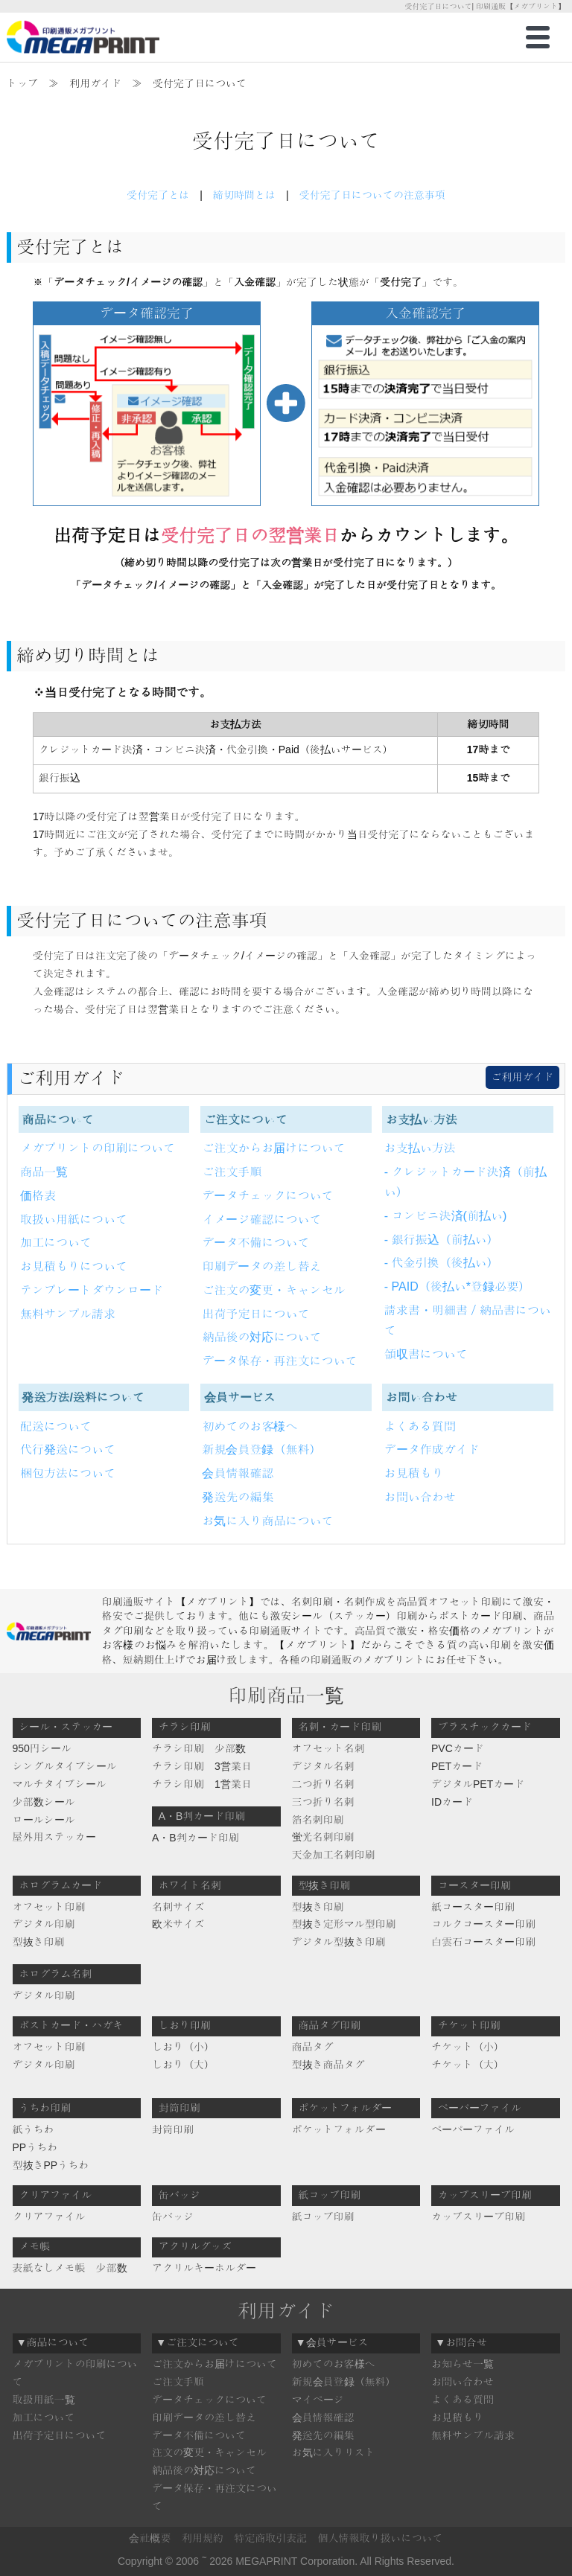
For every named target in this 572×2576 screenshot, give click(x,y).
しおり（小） (183, 2047)
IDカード (452, 1802)
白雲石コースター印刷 (483, 1942)
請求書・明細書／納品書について (467, 1320)
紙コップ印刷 (323, 2216)
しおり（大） (183, 2065)
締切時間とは (244, 195)
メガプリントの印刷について (97, 1148)
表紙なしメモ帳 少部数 (70, 2268)
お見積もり (414, 1473)
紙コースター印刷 (473, 1907)
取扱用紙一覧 (44, 2400)
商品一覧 (44, 1172)
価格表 (38, 1195)
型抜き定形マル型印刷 (344, 1924)
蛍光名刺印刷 (323, 1837)
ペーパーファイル (473, 2129)
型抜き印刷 (39, 1942)
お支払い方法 (420, 1148)
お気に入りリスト (333, 2452)
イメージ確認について (261, 1219)
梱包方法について (67, 1473)
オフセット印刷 (49, 1907)
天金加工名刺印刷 (333, 1855)
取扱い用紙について (73, 1219)
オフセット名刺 (328, 1748)
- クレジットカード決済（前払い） (465, 1182)
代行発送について (67, 1449)
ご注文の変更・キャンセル (273, 1290)
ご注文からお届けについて (273, 1148)
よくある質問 (420, 1426)
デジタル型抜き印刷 (339, 1942)
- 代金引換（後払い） (441, 1262)
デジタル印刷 (44, 1924)
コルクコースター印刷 (483, 1924)
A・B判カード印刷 (195, 1838)
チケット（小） (467, 2047)
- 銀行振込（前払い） (441, 1239)
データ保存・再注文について (279, 1361)
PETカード (457, 1766)
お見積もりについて (73, 1266)
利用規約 (202, 2538)
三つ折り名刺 (323, 1802)
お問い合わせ (420, 1497)
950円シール (42, 1748)
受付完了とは (158, 195)
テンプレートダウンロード (91, 1290)
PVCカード (457, 1748)
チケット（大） (467, 2065)
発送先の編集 (237, 1497)
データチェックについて (267, 1195)
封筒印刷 (173, 2129)
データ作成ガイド (432, 1449)
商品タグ (313, 2047)
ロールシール (44, 1820)
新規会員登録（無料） (261, 1449)
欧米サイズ (178, 1924)
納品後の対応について (261, 1337)
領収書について (426, 1354)
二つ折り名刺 (323, 1784)
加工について (56, 1242)
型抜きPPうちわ (51, 2165)
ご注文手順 (231, 1172)
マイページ (318, 2400)
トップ (22, 83)
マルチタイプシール (60, 1784)
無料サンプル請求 (67, 1314)
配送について (56, 1426)
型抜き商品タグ (328, 2065)
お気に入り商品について (267, 1521)
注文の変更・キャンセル (209, 2452)
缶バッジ (173, 2216)
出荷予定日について (255, 1314)
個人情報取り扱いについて (380, 2538)
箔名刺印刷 (318, 1820)
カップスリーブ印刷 (478, 2216)
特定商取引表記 (270, 2538)
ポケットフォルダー (339, 2129)
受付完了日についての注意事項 (372, 195)
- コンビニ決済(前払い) (445, 1215)
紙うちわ (33, 2129)
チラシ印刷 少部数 (199, 1748)
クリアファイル (49, 2216)
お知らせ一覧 (462, 2364)
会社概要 (150, 2538)
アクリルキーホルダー (204, 2268)
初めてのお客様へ (249, 1426)
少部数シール (44, 1802)
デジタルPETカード (477, 1784)
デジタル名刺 (323, 1766)
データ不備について (255, 1242)
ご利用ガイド (522, 1077)
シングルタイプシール (65, 1766)
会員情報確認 (237, 1473)
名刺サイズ (178, 1907)
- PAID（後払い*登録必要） (457, 1286)
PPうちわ (35, 2147)
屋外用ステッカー (54, 1837)
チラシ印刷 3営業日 (202, 1766)
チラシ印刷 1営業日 (202, 1784)
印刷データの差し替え (261, 1266)
